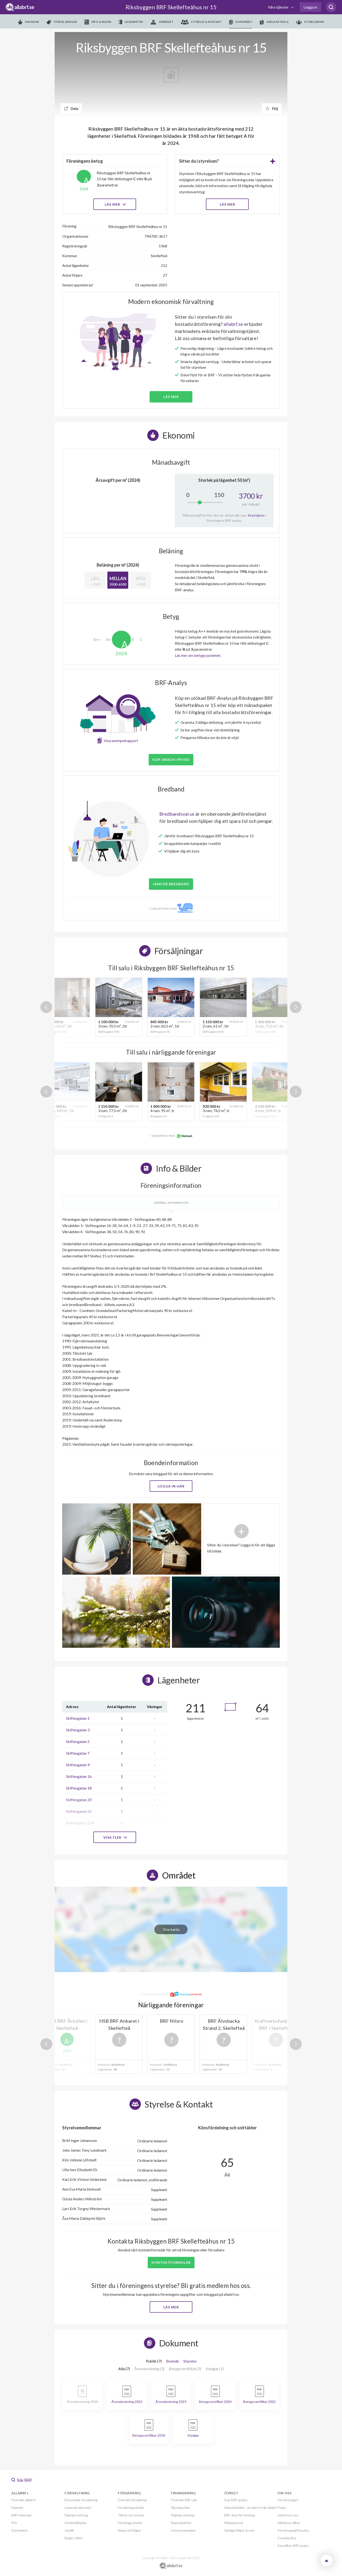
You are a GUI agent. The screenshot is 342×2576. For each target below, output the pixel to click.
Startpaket (19, 2530)
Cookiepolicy (286, 2538)
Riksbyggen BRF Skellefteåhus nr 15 (171, 7)
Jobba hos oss (287, 2515)
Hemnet (17, 2507)
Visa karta (171, 1929)
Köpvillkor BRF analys (293, 2545)
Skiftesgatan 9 (78, 1764)
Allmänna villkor (288, 2523)
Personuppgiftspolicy (293, 2530)
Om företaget (287, 2500)
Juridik (69, 2530)
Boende (172, 2361)
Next (296, 1007)
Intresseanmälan (183, 2530)
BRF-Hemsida (21, 2515)
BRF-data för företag (239, 2515)
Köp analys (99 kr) (171, 760)
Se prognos (256, 515)
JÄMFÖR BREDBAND (171, 884)
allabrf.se (233, 324)
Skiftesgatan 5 (78, 1741)
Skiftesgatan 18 (79, 1788)
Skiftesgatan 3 (78, 1730)
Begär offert (74, 2538)
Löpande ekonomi (78, 2507)
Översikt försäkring (132, 2500)
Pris (14, 2523)
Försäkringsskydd (131, 2507)
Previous (46, 1007)
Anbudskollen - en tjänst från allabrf (250, 2507)
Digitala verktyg (76, 2515)
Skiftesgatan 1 (78, 1718)
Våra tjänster (279, 7)
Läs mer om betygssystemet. (198, 655)
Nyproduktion (181, 2523)
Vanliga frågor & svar (239, 2530)
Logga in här (171, 1486)
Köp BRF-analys (235, 2500)
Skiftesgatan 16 (79, 1776)
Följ (272, 108)
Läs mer (115, 204)
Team (281, 2507)
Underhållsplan (76, 2523)
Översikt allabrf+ (23, 2500)
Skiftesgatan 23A (80, 1823)
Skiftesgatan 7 (78, 1753)
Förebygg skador (130, 2523)
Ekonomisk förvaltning (81, 2500)
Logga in (310, 7)
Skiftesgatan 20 (79, 1799)
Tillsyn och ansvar (131, 2515)
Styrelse (189, 2361)
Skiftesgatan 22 (79, 1811)
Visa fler (114, 1837)
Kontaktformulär (171, 2262)
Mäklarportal (233, 2523)
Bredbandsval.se (177, 814)
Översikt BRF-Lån (184, 2500)
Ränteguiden (180, 2507)
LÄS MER (227, 204)
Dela (71, 108)
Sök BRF (22, 2480)
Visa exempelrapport (121, 740)
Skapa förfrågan (129, 2530)
